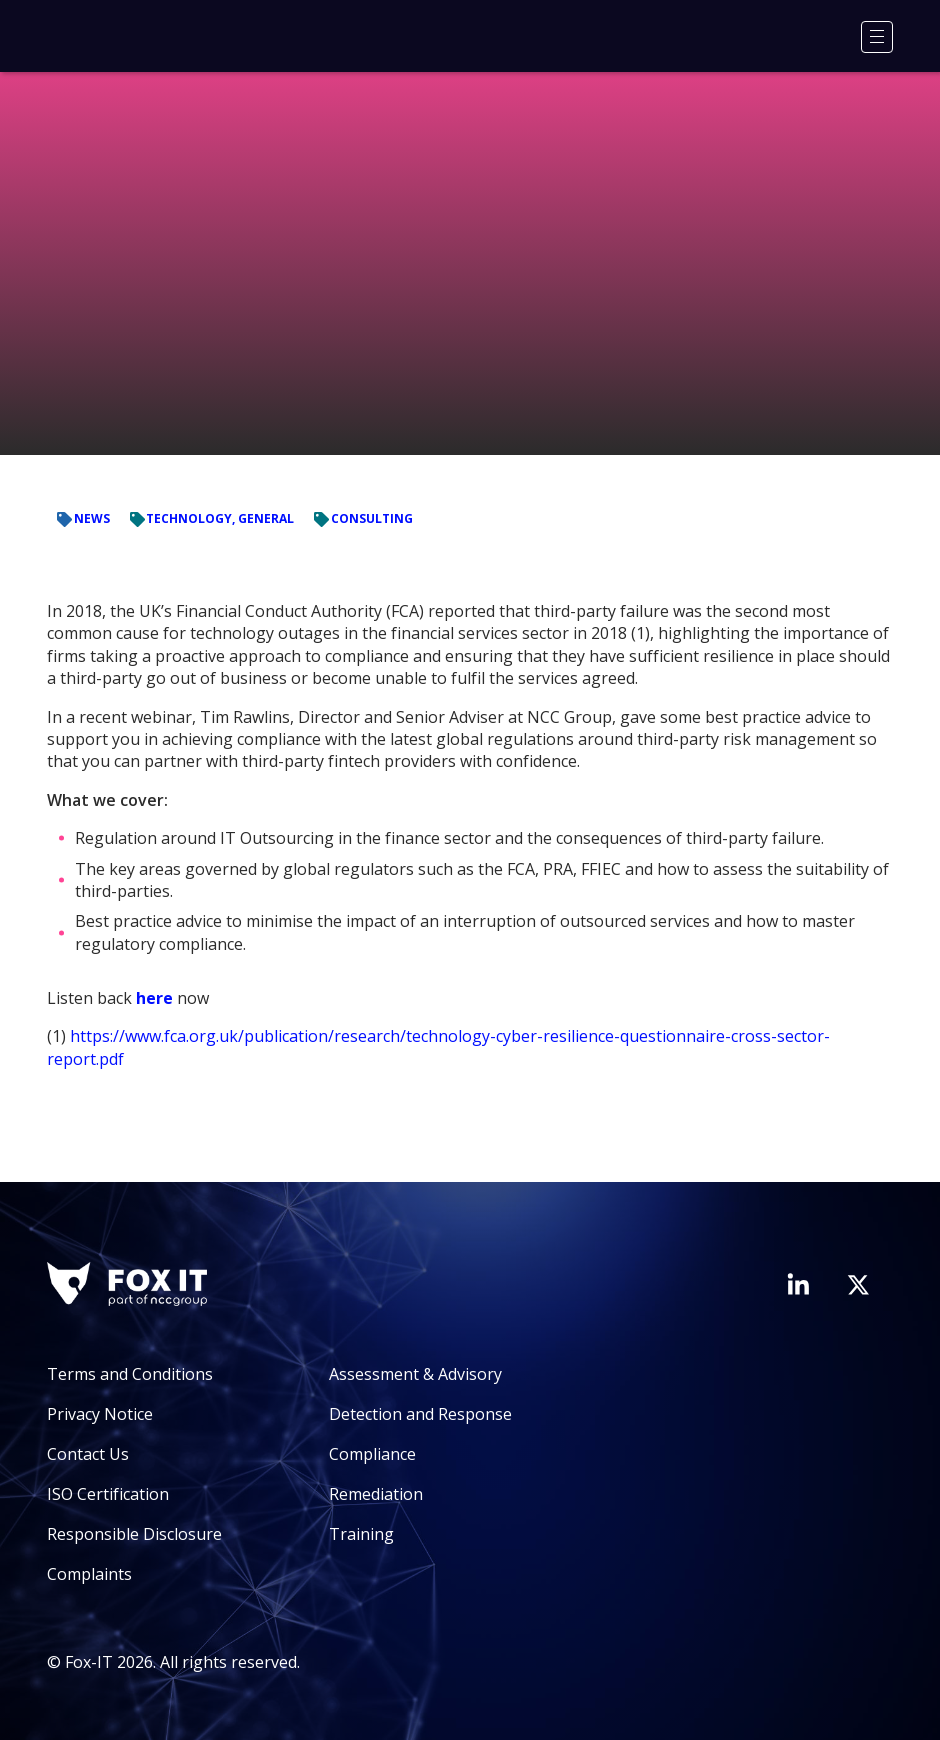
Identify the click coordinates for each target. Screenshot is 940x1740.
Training (361, 1534)
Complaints (89, 1574)
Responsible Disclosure (134, 1534)
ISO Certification (108, 1494)
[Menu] (877, 37)
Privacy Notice (100, 1414)
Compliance (372, 1454)
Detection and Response (420, 1414)
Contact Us (88, 1454)
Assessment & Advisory (415, 1374)
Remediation (376, 1494)
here (154, 998)
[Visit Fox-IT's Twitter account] (858, 1285)
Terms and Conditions (130, 1374)
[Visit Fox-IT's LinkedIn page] (798, 1284)
